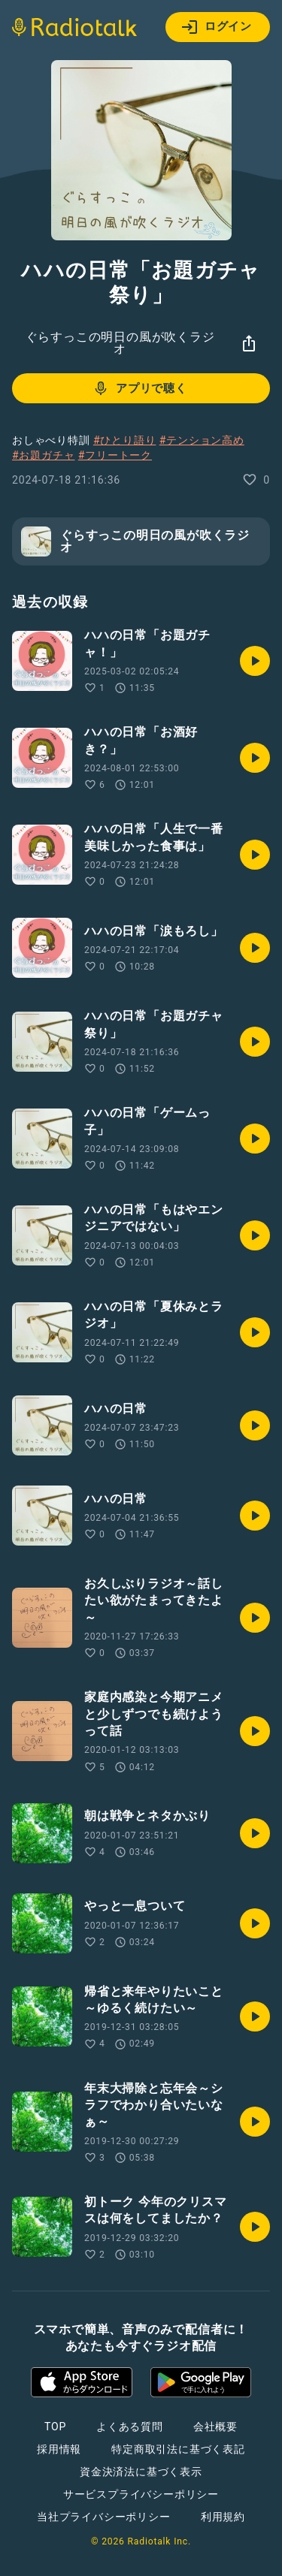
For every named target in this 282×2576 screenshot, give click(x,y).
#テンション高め (201, 440)
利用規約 (223, 2517)
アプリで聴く (139, 388)
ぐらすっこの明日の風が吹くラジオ (120, 343)
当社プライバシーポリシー (104, 2517)
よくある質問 (129, 2427)
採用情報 (59, 2449)
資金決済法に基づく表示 (141, 2472)
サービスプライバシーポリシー (141, 2494)
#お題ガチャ (43, 455)
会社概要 (215, 2427)
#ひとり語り (124, 440)
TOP (55, 2427)
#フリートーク (115, 455)
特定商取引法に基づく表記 (178, 2449)
